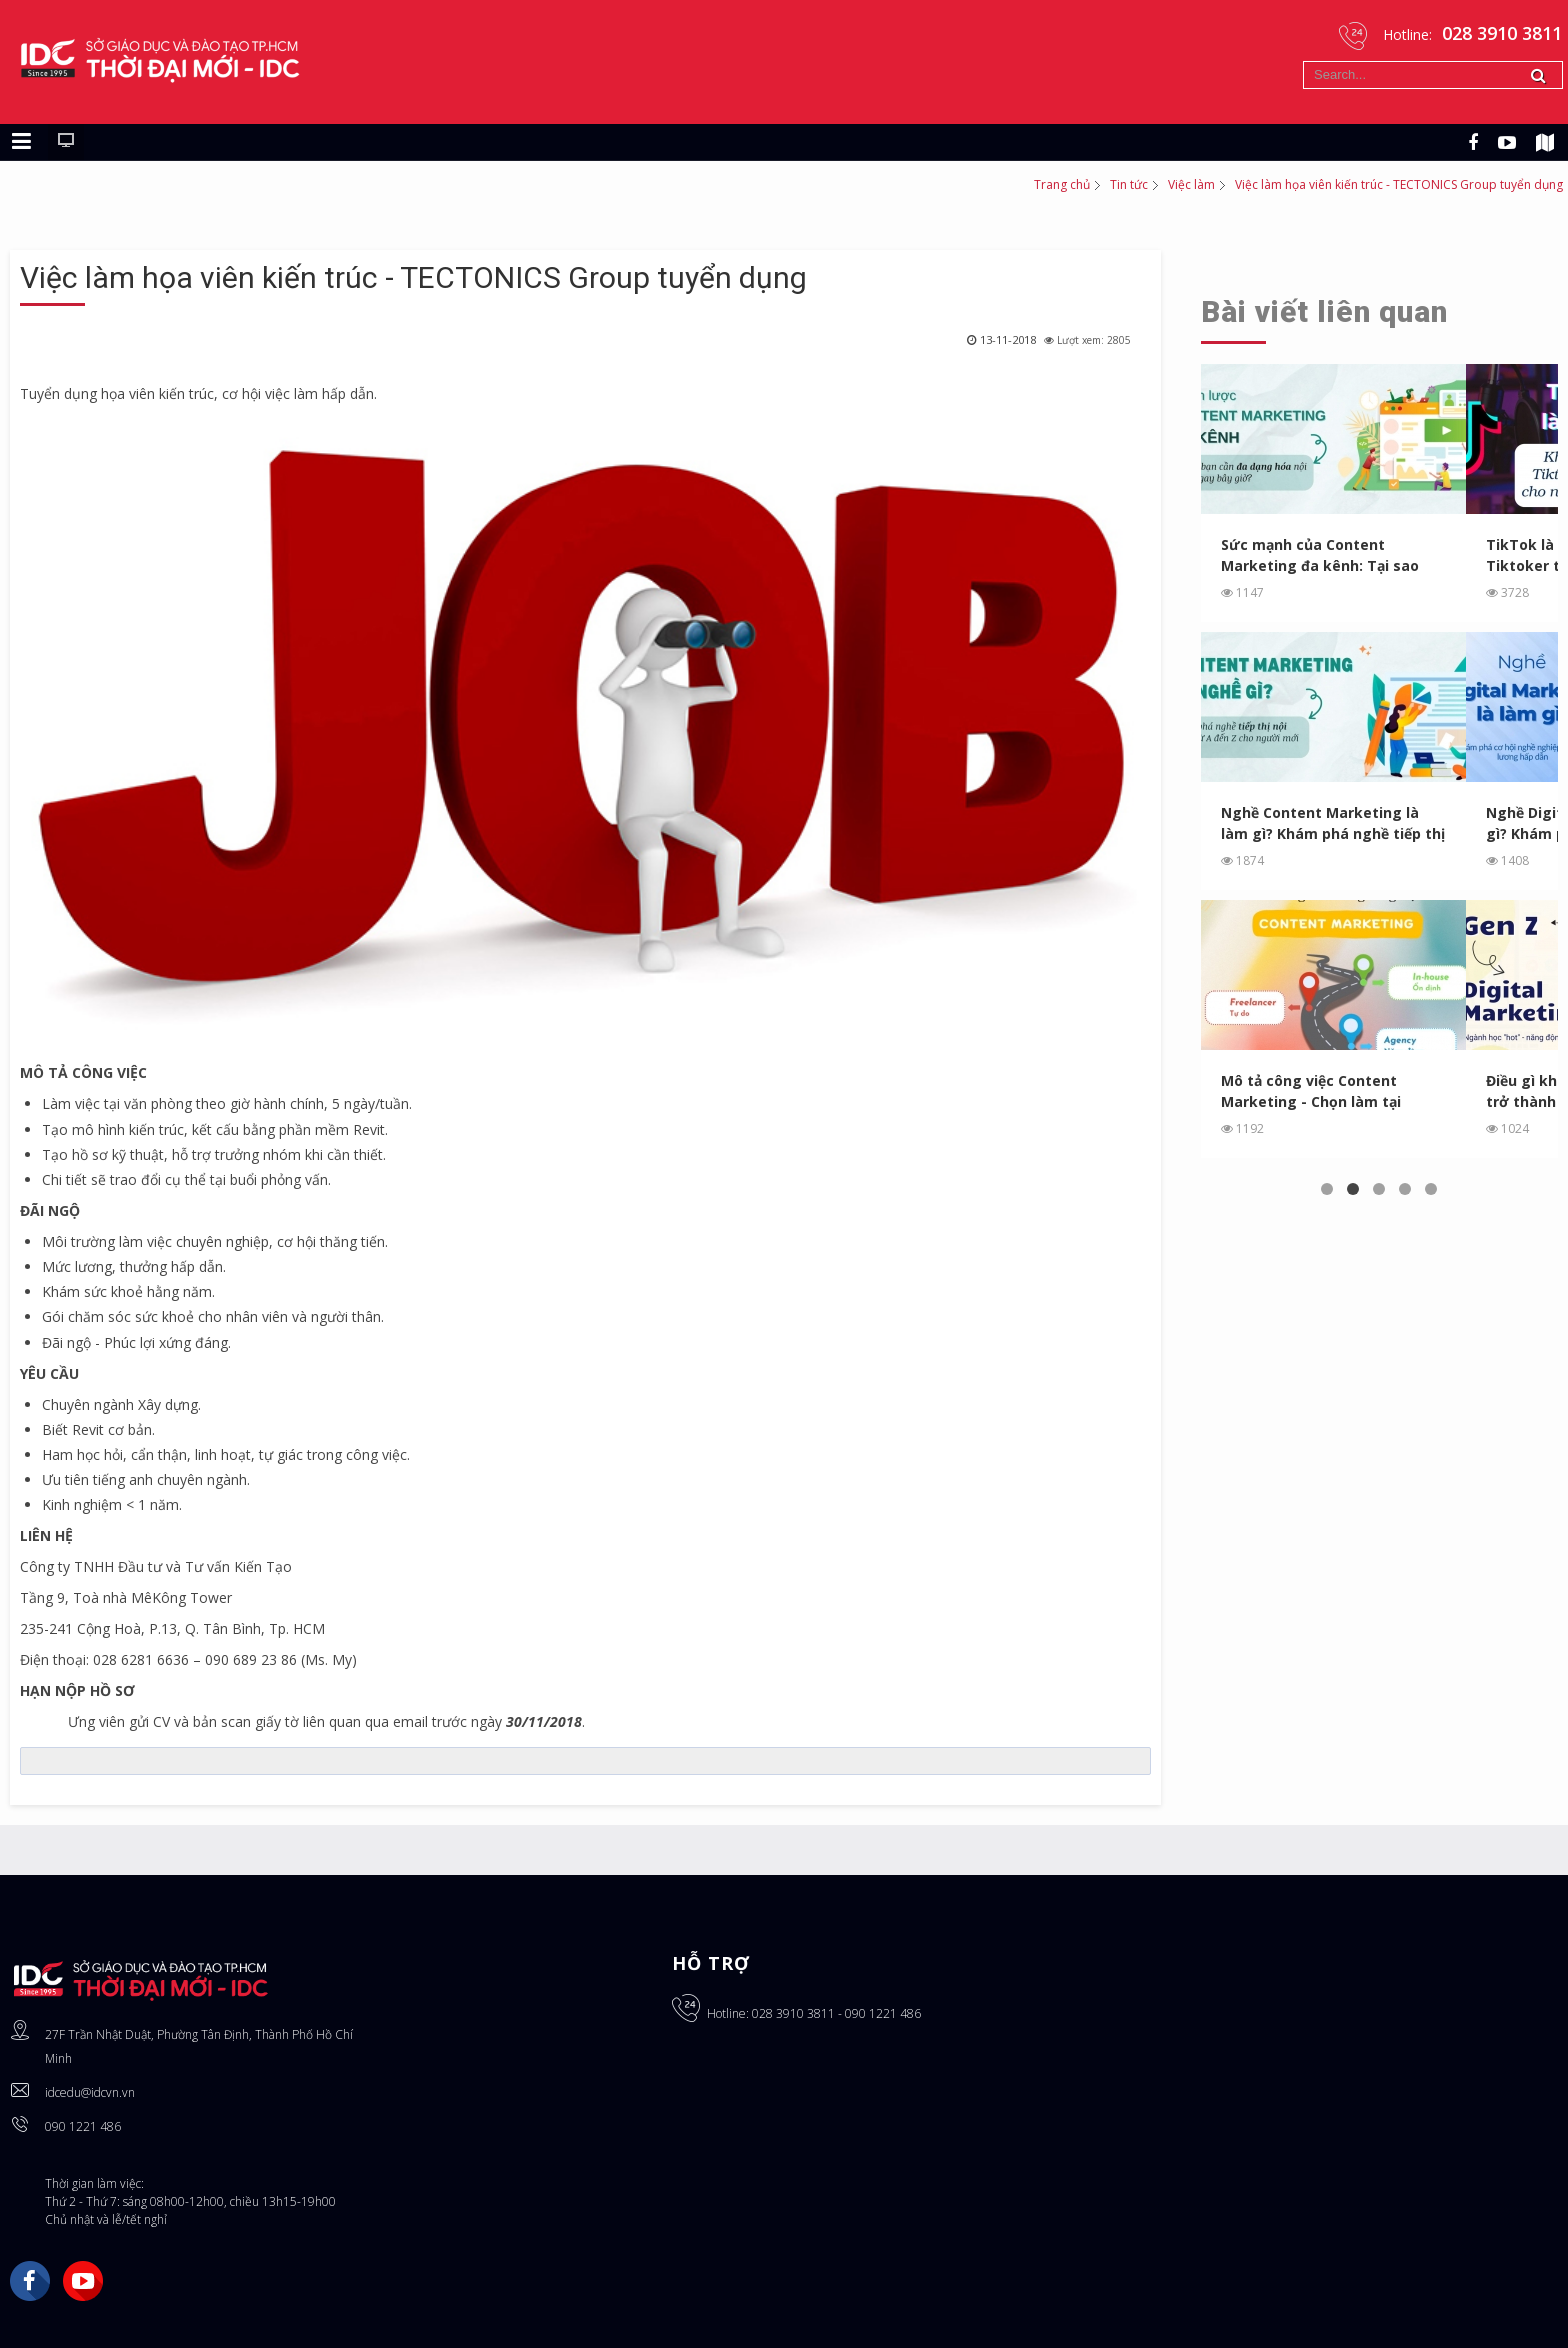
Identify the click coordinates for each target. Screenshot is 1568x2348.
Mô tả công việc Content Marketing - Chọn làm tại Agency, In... (1311, 1091)
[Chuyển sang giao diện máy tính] (66, 142)
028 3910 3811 (793, 2013)
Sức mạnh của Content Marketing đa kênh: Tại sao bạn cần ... (1320, 555)
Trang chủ (1062, 184)
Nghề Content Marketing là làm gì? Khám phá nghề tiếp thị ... (1333, 823)
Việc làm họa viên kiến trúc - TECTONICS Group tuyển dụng (413, 277)
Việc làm (1191, 184)
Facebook (30, 2281)
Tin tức (1129, 184)
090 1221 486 (83, 2126)
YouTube (83, 2281)
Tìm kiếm (1303, 61)
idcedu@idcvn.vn (90, 2092)
